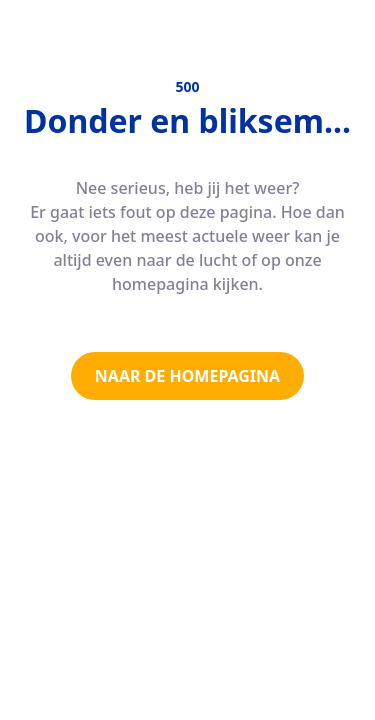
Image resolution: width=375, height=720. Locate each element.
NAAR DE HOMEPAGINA (187, 376)
